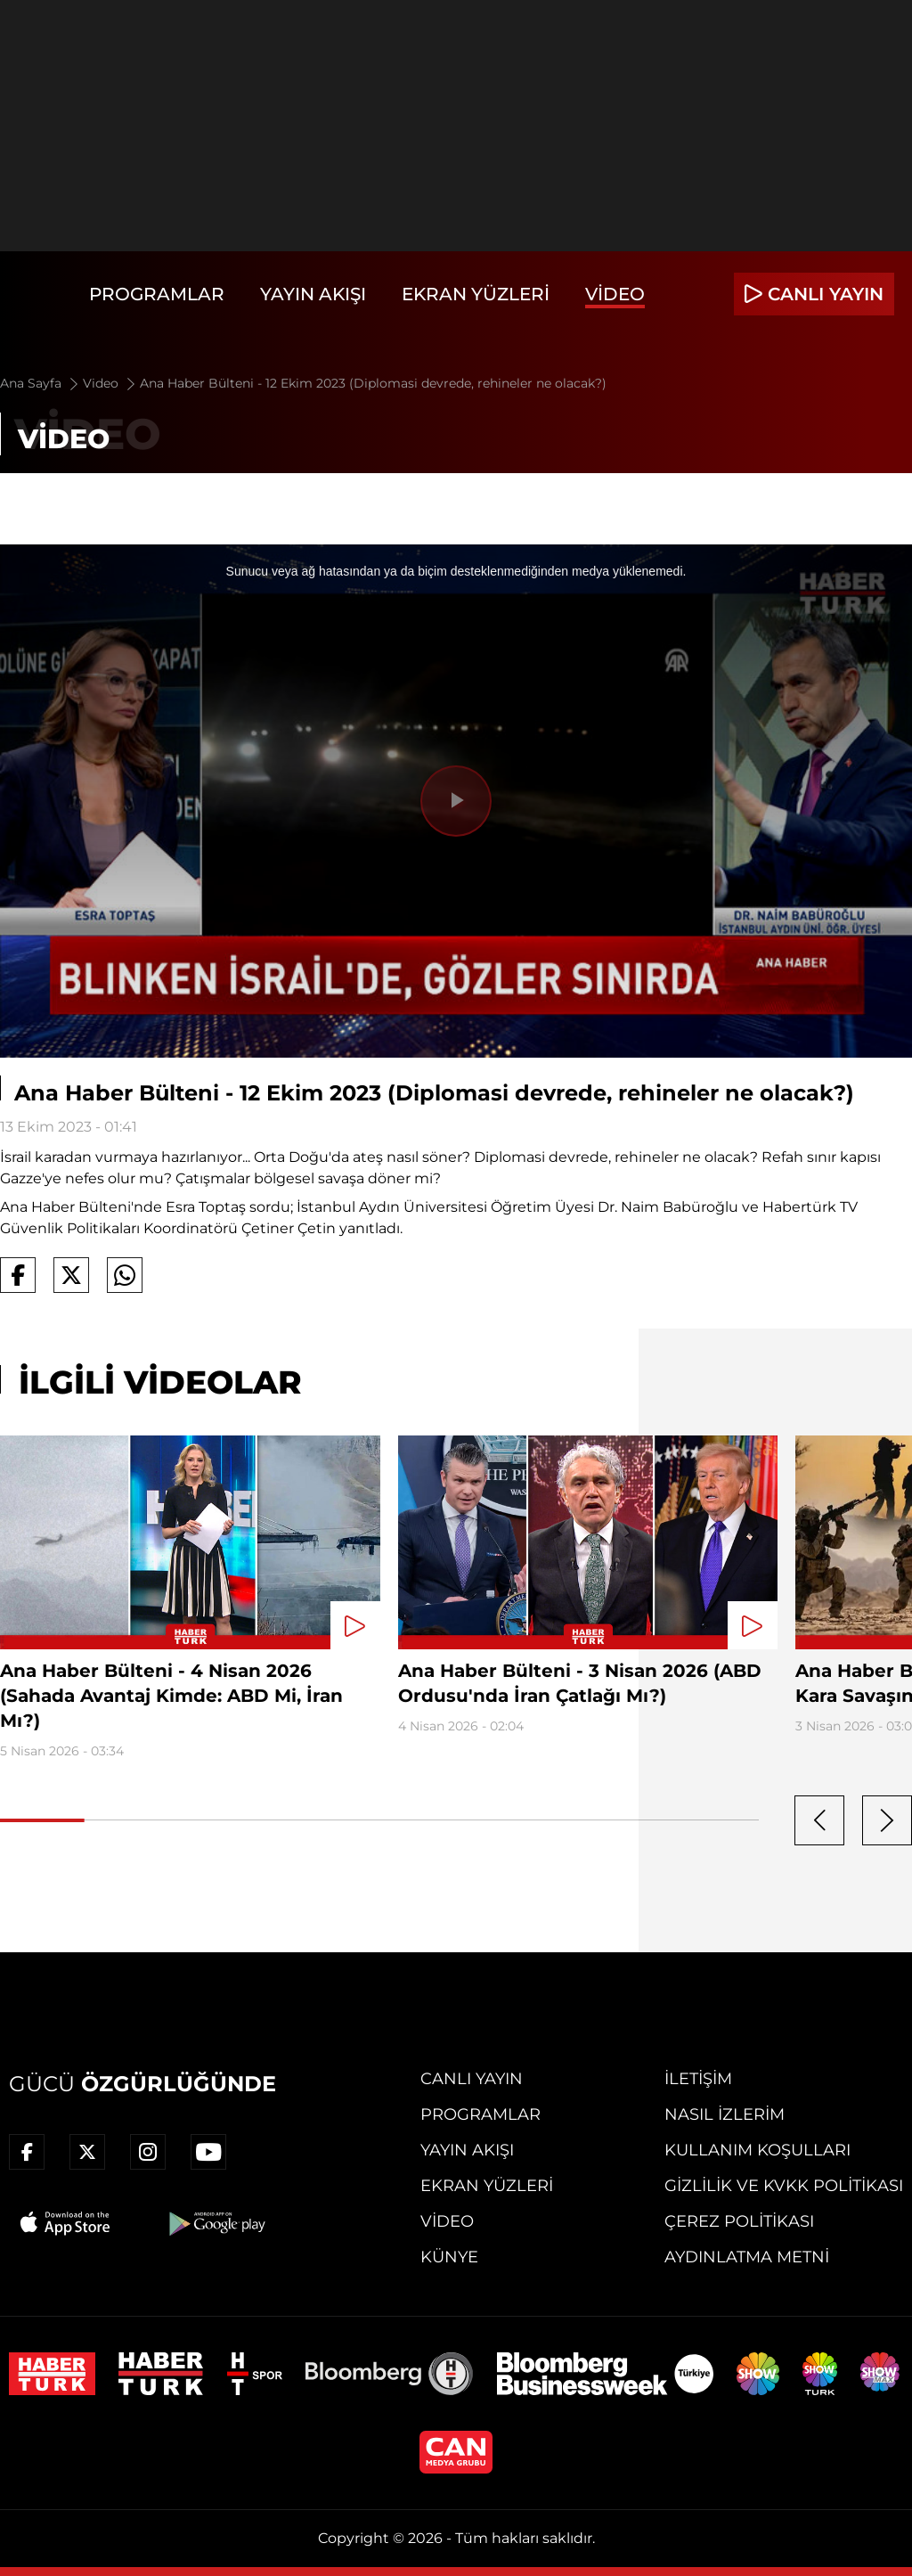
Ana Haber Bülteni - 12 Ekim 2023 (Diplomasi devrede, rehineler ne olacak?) (373, 383)
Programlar (156, 294)
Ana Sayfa (40, 383)
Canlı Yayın (471, 2079)
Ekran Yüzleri (476, 294)
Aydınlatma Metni (746, 2257)
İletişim (698, 2079)
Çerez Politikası (739, 2221)
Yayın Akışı (313, 294)
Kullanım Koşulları (757, 2150)
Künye (449, 2257)
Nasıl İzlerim (724, 2114)
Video (615, 294)
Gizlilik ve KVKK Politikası (783, 2186)
